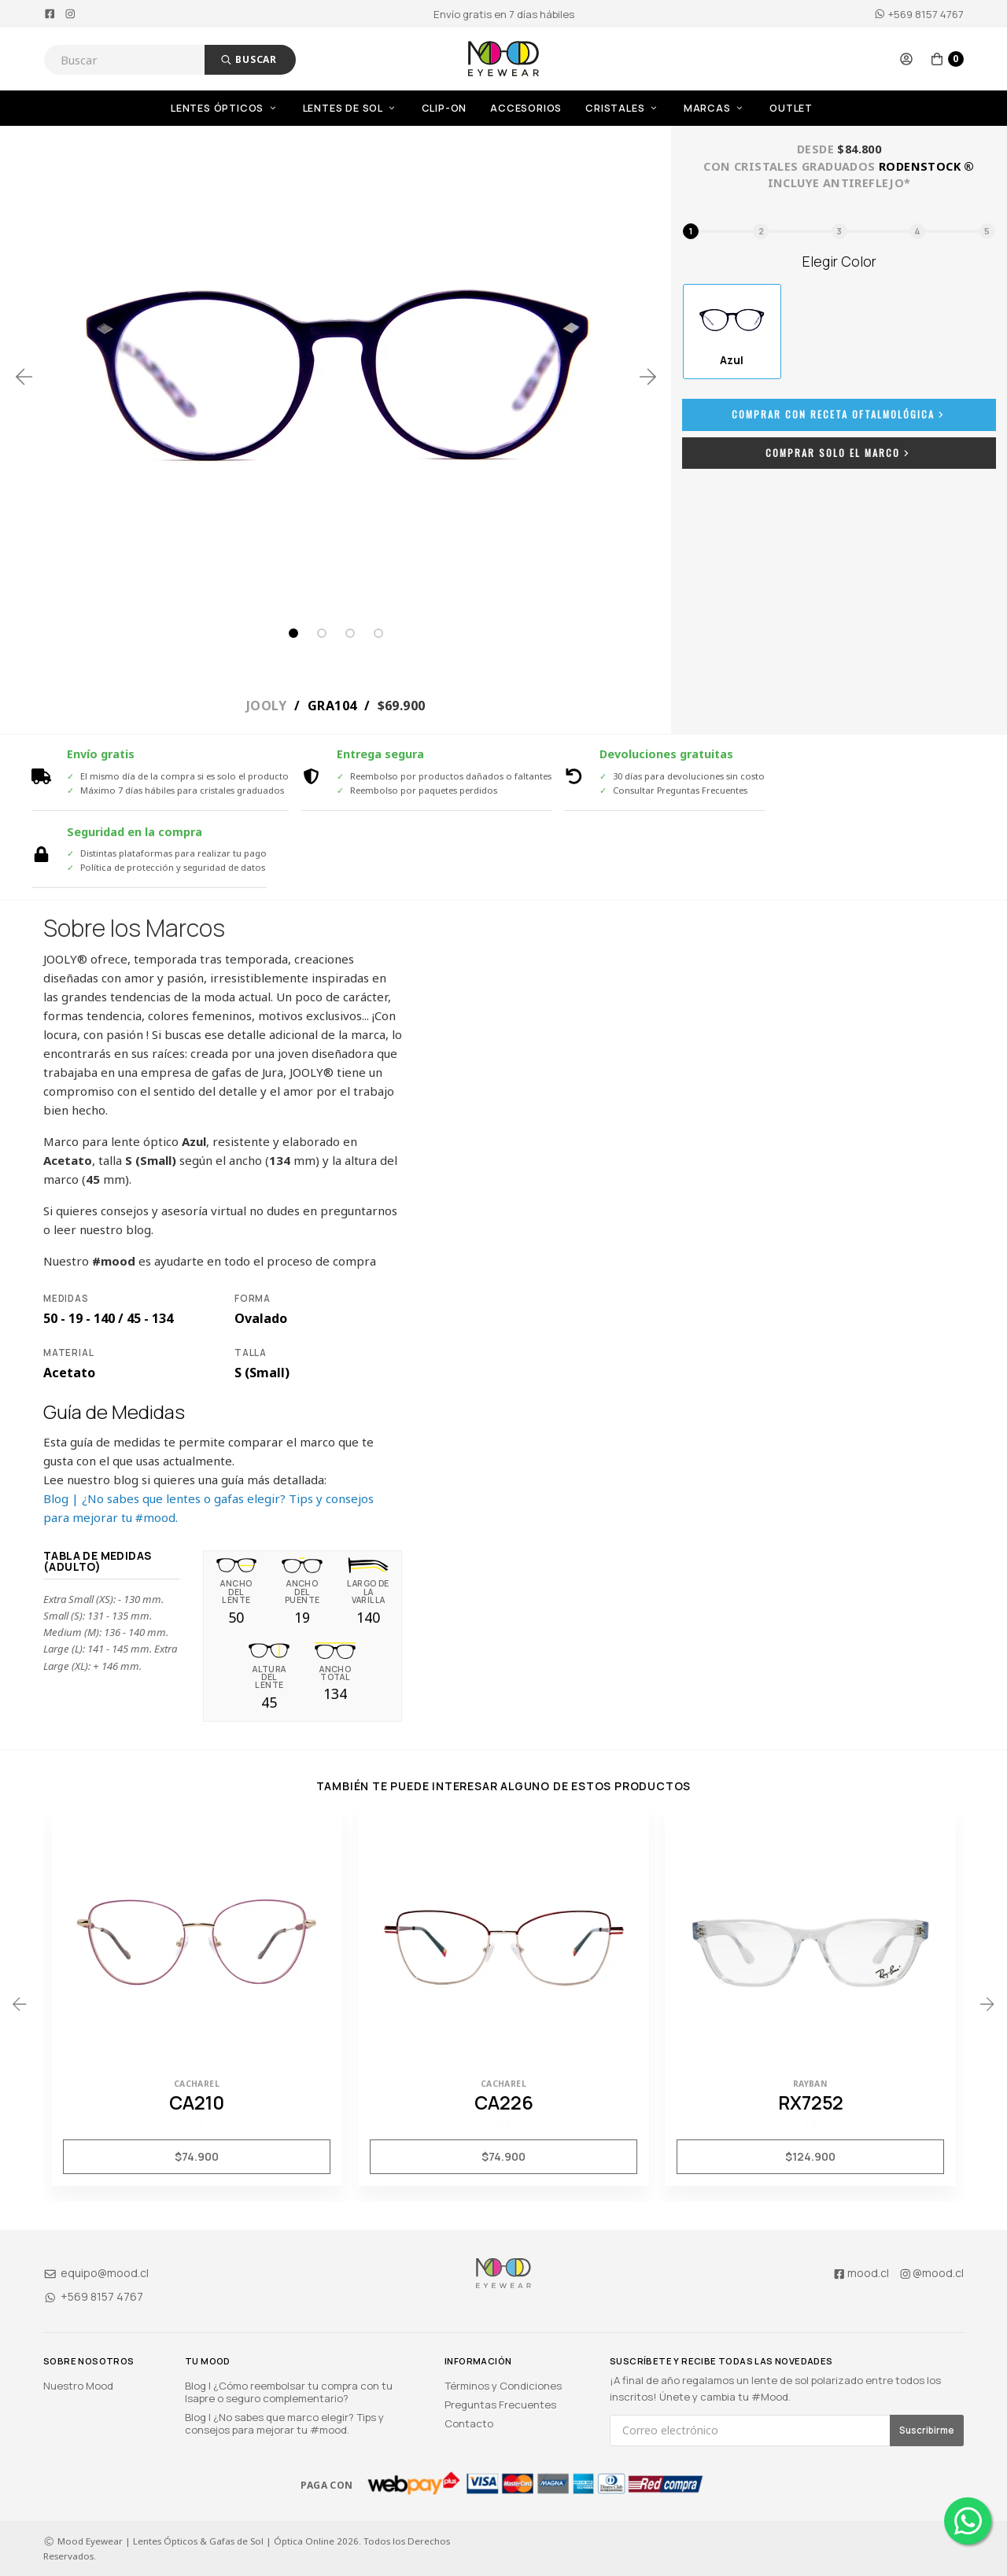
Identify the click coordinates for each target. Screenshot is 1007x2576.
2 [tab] (321, 633)
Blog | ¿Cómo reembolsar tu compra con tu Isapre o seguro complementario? (289, 2392)
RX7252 (810, 2102)
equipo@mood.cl (96, 2272)
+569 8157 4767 (919, 14)
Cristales (622, 108)
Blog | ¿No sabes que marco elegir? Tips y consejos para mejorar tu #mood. (284, 2423)
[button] (906, 59)
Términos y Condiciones (503, 2386)
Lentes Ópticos (225, 108)
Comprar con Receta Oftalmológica (839, 414)
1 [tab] (293, 633)
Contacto (468, 2423)
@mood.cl (931, 2272)
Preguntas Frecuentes (500, 2404)
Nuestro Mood (78, 2386)
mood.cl (860, 2272)
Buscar (248, 59)
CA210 (196, 2102)
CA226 (503, 2102)
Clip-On (444, 108)
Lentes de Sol (350, 108)
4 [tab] (378, 633)
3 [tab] (350, 633)
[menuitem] (237, 108)
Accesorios (526, 108)
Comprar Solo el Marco (839, 452)
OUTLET (791, 108)
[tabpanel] (336, 376)
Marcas (715, 108)
